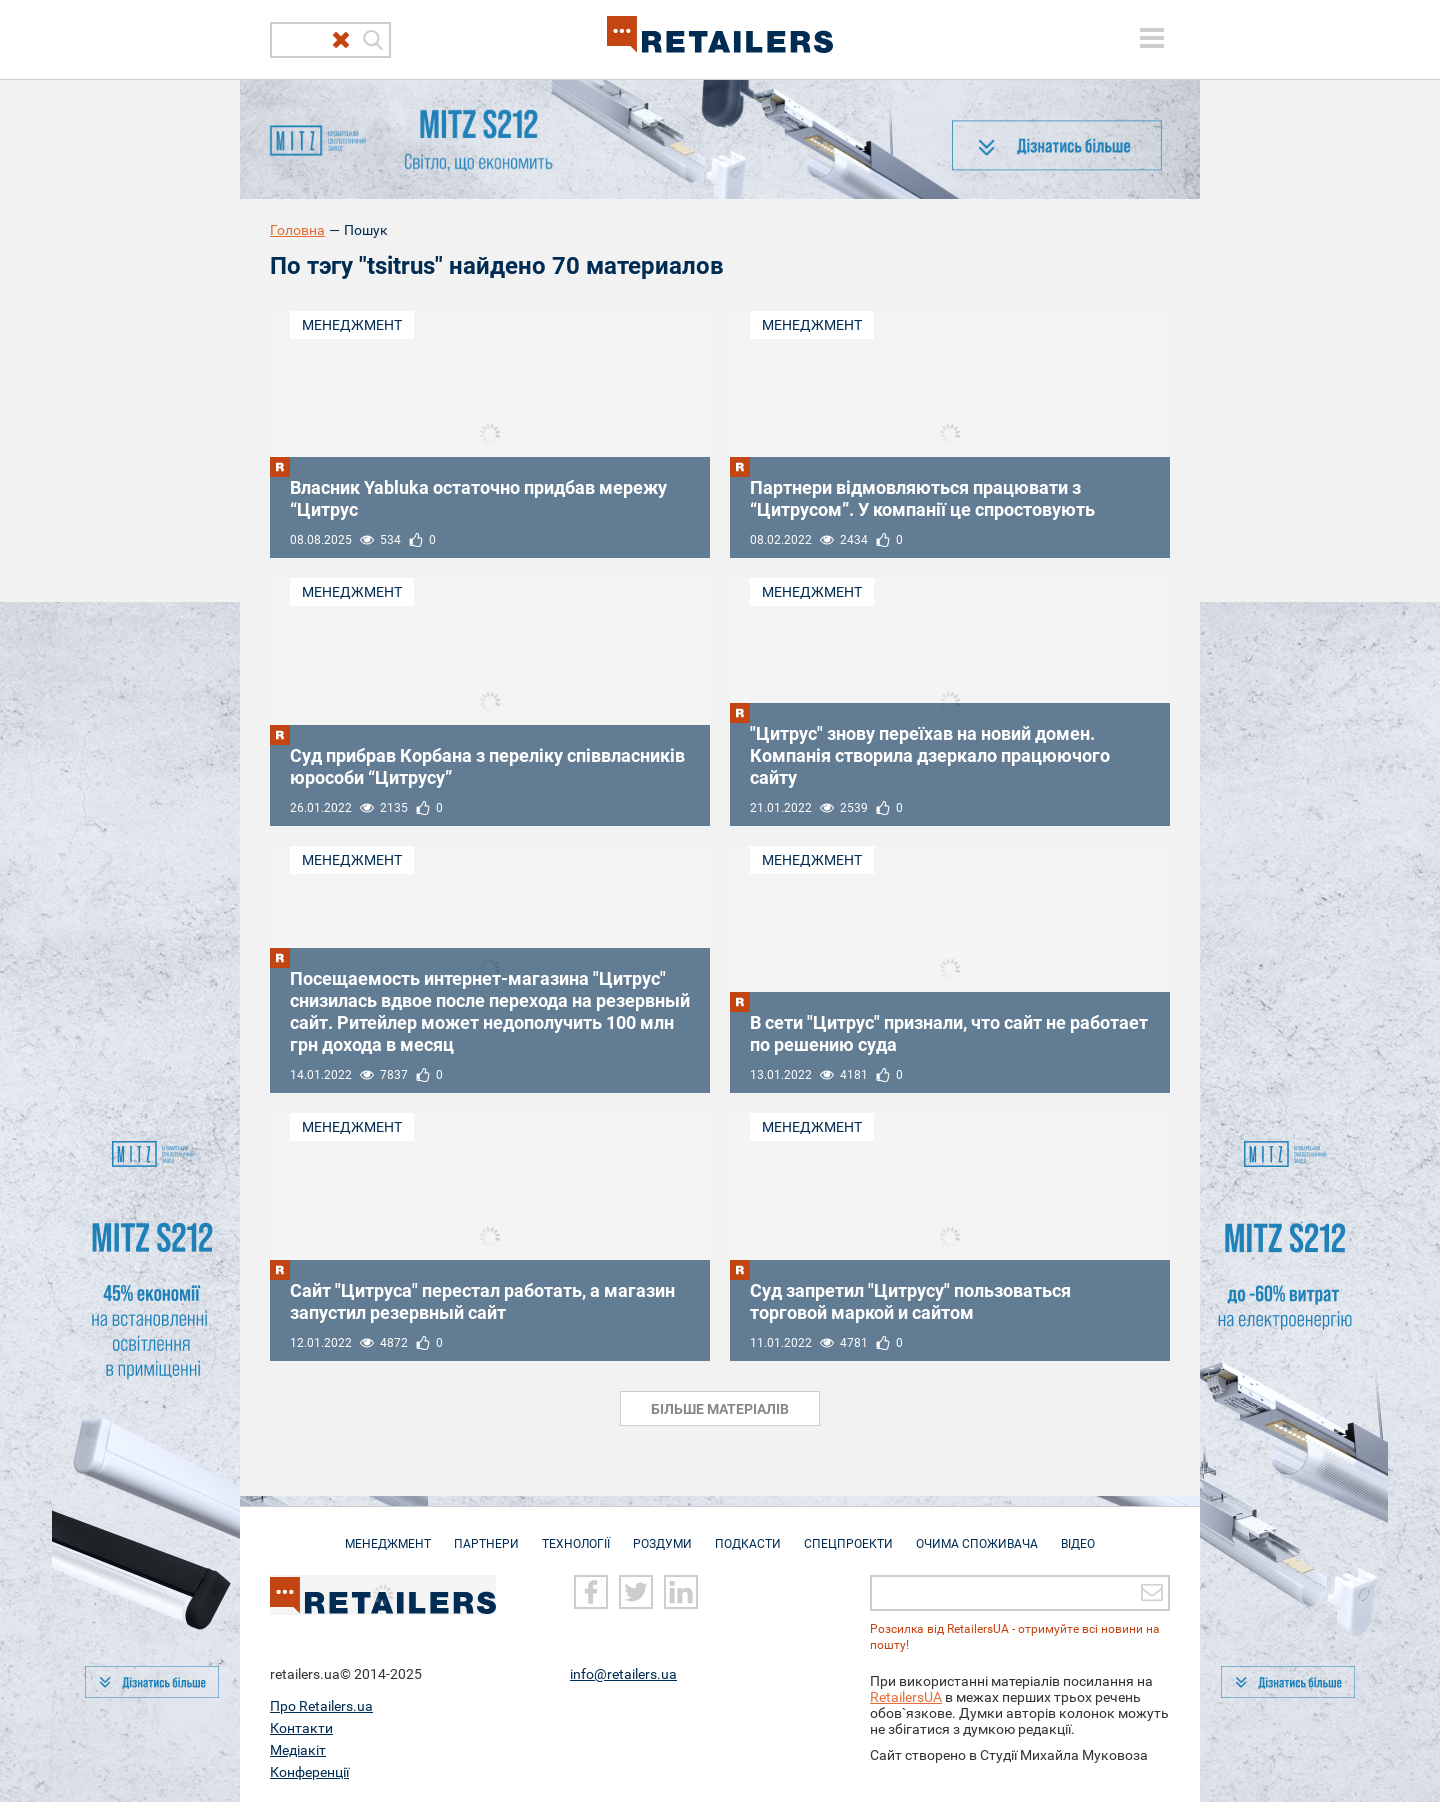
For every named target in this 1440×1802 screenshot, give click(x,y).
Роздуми (662, 1534)
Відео (1078, 1534)
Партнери (486, 1534)
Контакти (301, 1727)
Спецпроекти (848, 1534)
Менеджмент (352, 325)
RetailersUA (906, 1696)
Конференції (309, 1771)
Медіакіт (298, 1749)
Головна (297, 230)
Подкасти (748, 1534)
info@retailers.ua (623, 1673)
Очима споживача (977, 1534)
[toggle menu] (1152, 38)
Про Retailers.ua (321, 1705)
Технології (576, 1534)
